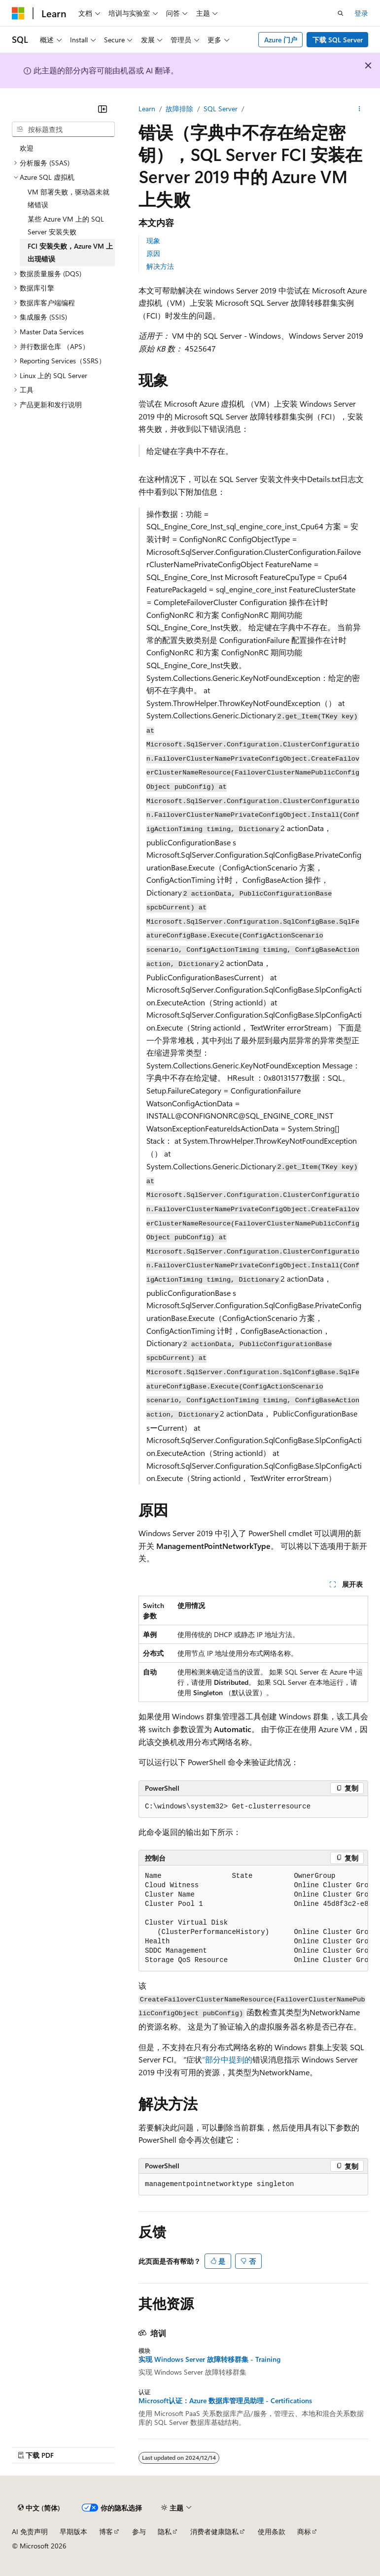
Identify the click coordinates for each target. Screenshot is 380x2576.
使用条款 (271, 2531)
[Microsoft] (18, 13)
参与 (139, 2531)
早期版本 (73, 2531)
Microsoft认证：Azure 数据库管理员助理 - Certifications (225, 2400)
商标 (304, 2531)
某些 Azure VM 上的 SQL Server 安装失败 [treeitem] (66, 225)
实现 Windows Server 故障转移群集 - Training (209, 2359)
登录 (361, 13)
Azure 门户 (280, 39)
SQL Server (221, 108)
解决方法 (160, 266)
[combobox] (63, 129)
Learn (146, 108)
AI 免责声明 (30, 2531)
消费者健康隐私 (214, 2531)
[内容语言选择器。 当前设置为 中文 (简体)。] (39, 2507)
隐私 (165, 2531)
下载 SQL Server (337, 39)
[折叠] (102, 109)
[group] (253, 1918)
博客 (106, 2531)
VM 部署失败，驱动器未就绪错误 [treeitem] (68, 198)
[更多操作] (359, 109)
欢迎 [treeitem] (27, 148)
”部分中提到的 (227, 2059)
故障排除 (179, 108)
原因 (153, 253)
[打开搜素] (340, 13)
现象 (153, 240)
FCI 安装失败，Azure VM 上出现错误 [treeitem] (70, 252)
